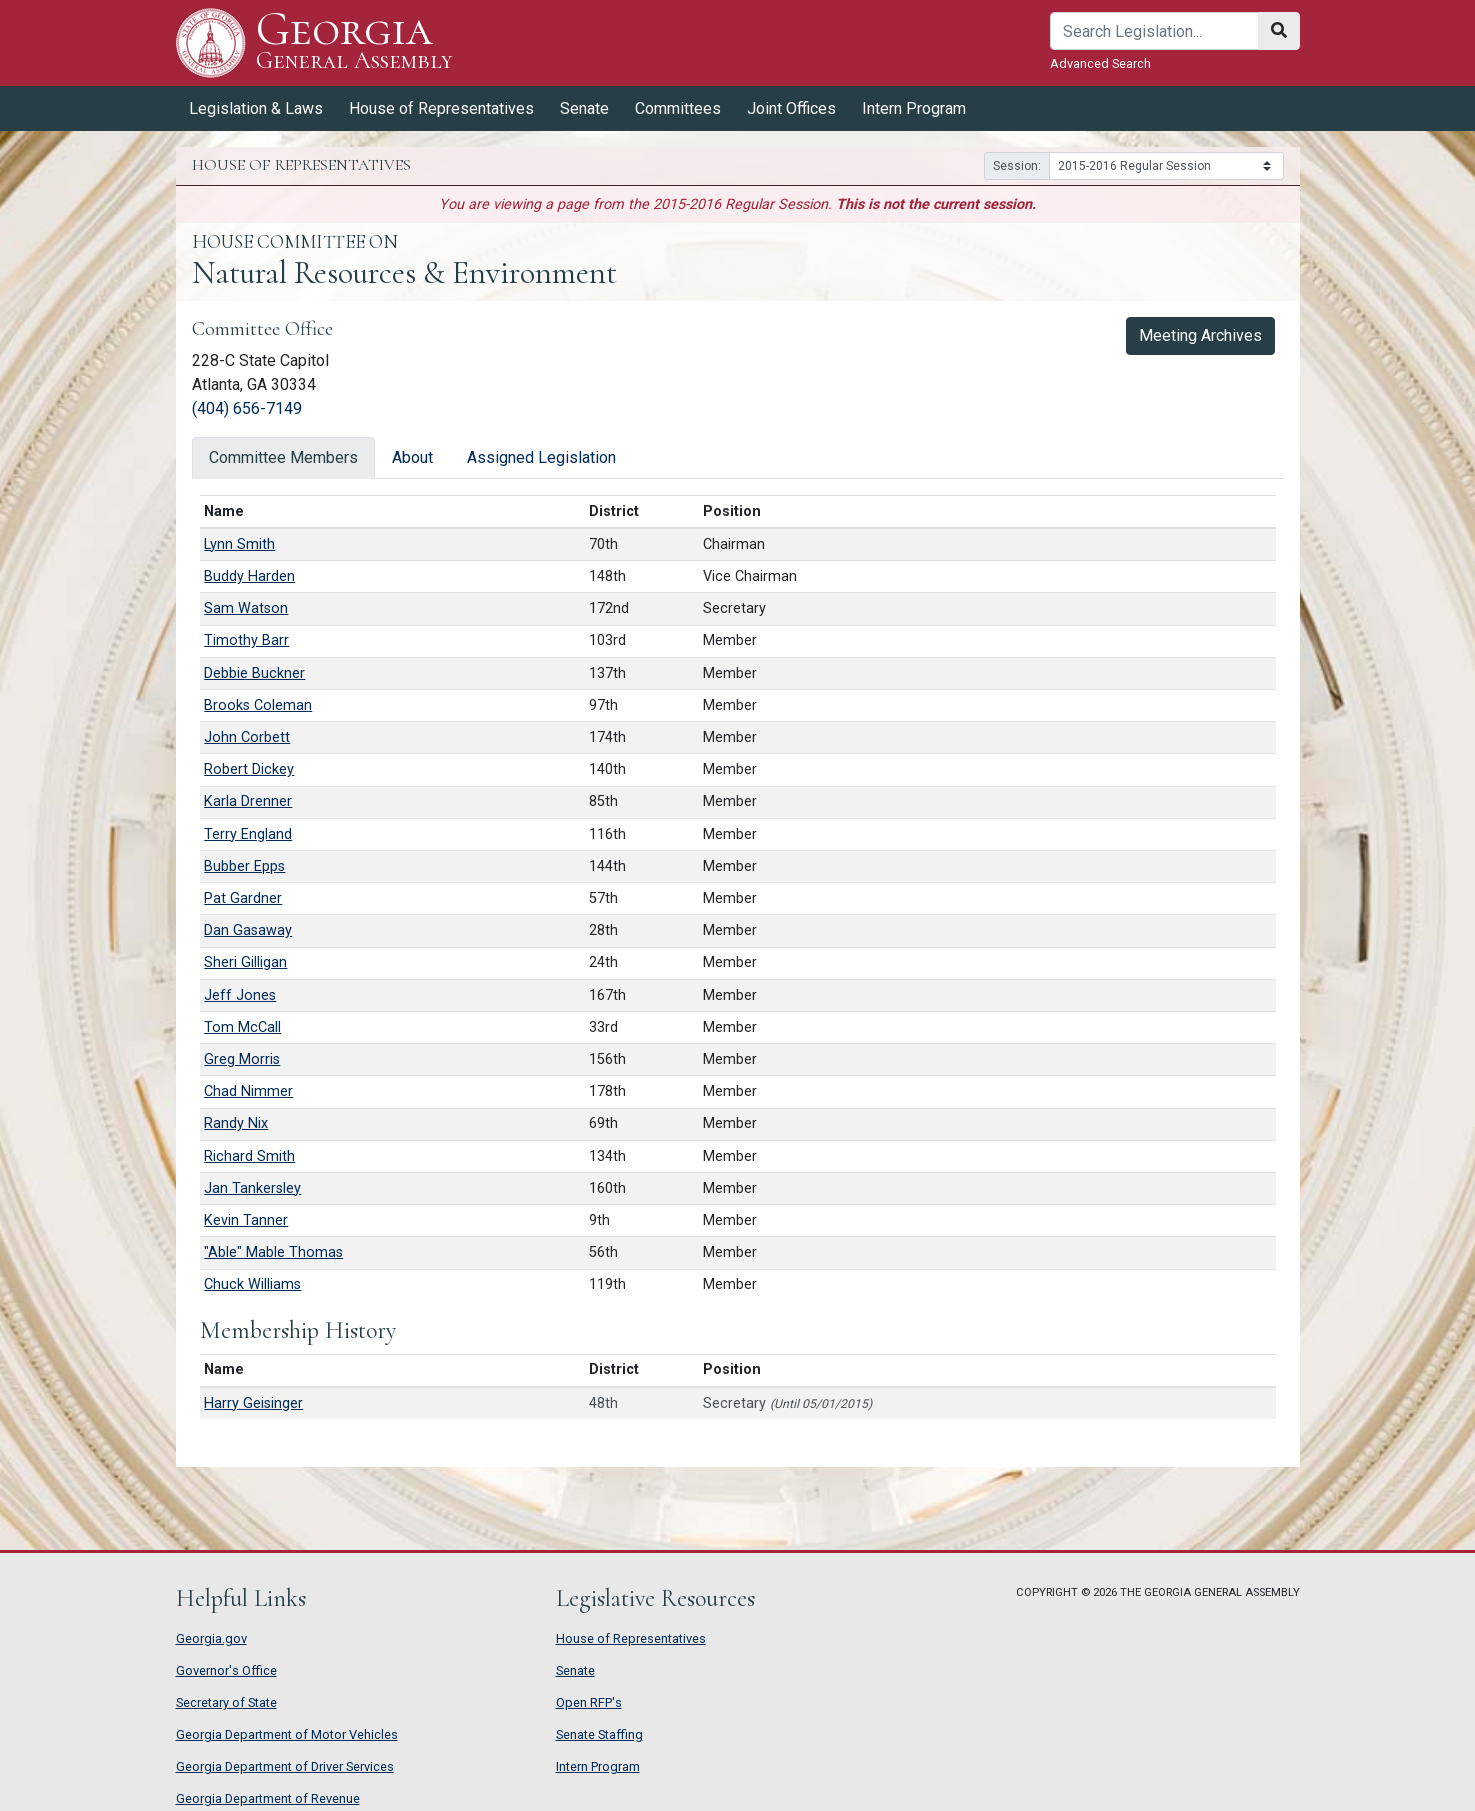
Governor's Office (226, 1670)
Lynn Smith (239, 544)
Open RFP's (589, 1702)
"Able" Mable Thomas (273, 1252)
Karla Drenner (248, 801)
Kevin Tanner (246, 1220)
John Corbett (247, 737)
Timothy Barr (246, 640)
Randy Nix (236, 1123)
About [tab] (412, 457)
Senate (584, 108)
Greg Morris (242, 1059)
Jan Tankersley (252, 1188)
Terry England (248, 834)
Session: (1017, 166)
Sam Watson (246, 608)
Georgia (354, 42)
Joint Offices (791, 108)
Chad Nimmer (248, 1091)
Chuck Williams (252, 1284)
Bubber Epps (244, 866)
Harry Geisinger (253, 1403)
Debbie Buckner (254, 673)
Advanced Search (1100, 63)
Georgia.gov (211, 1638)
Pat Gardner (243, 898)
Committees (678, 108)
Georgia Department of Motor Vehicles (287, 1734)
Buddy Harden (249, 576)
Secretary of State (226, 1702)
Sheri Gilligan (245, 962)
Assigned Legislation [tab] (541, 457)
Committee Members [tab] (283, 457)
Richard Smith (249, 1156)
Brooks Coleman (258, 705)
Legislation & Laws (256, 108)
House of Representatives (441, 108)
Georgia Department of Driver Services (285, 1766)
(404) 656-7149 (247, 408)
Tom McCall (242, 1027)
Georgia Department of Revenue (268, 1798)
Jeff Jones (240, 995)
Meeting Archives (1200, 335)
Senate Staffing (599, 1734)
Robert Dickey (249, 769)
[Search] (1154, 31)
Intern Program (914, 108)
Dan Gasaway (248, 930)
